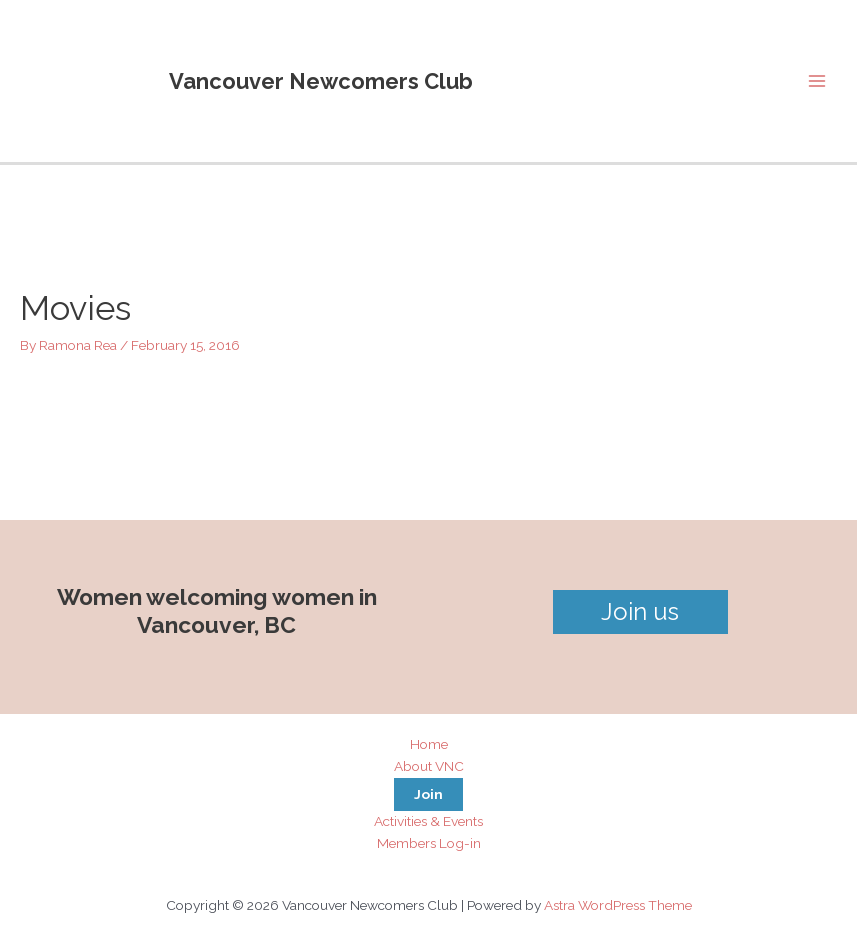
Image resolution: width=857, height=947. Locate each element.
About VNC (429, 766)
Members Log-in (429, 843)
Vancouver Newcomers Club (321, 81)
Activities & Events (428, 821)
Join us (640, 611)
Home (429, 744)
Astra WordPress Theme (618, 905)
